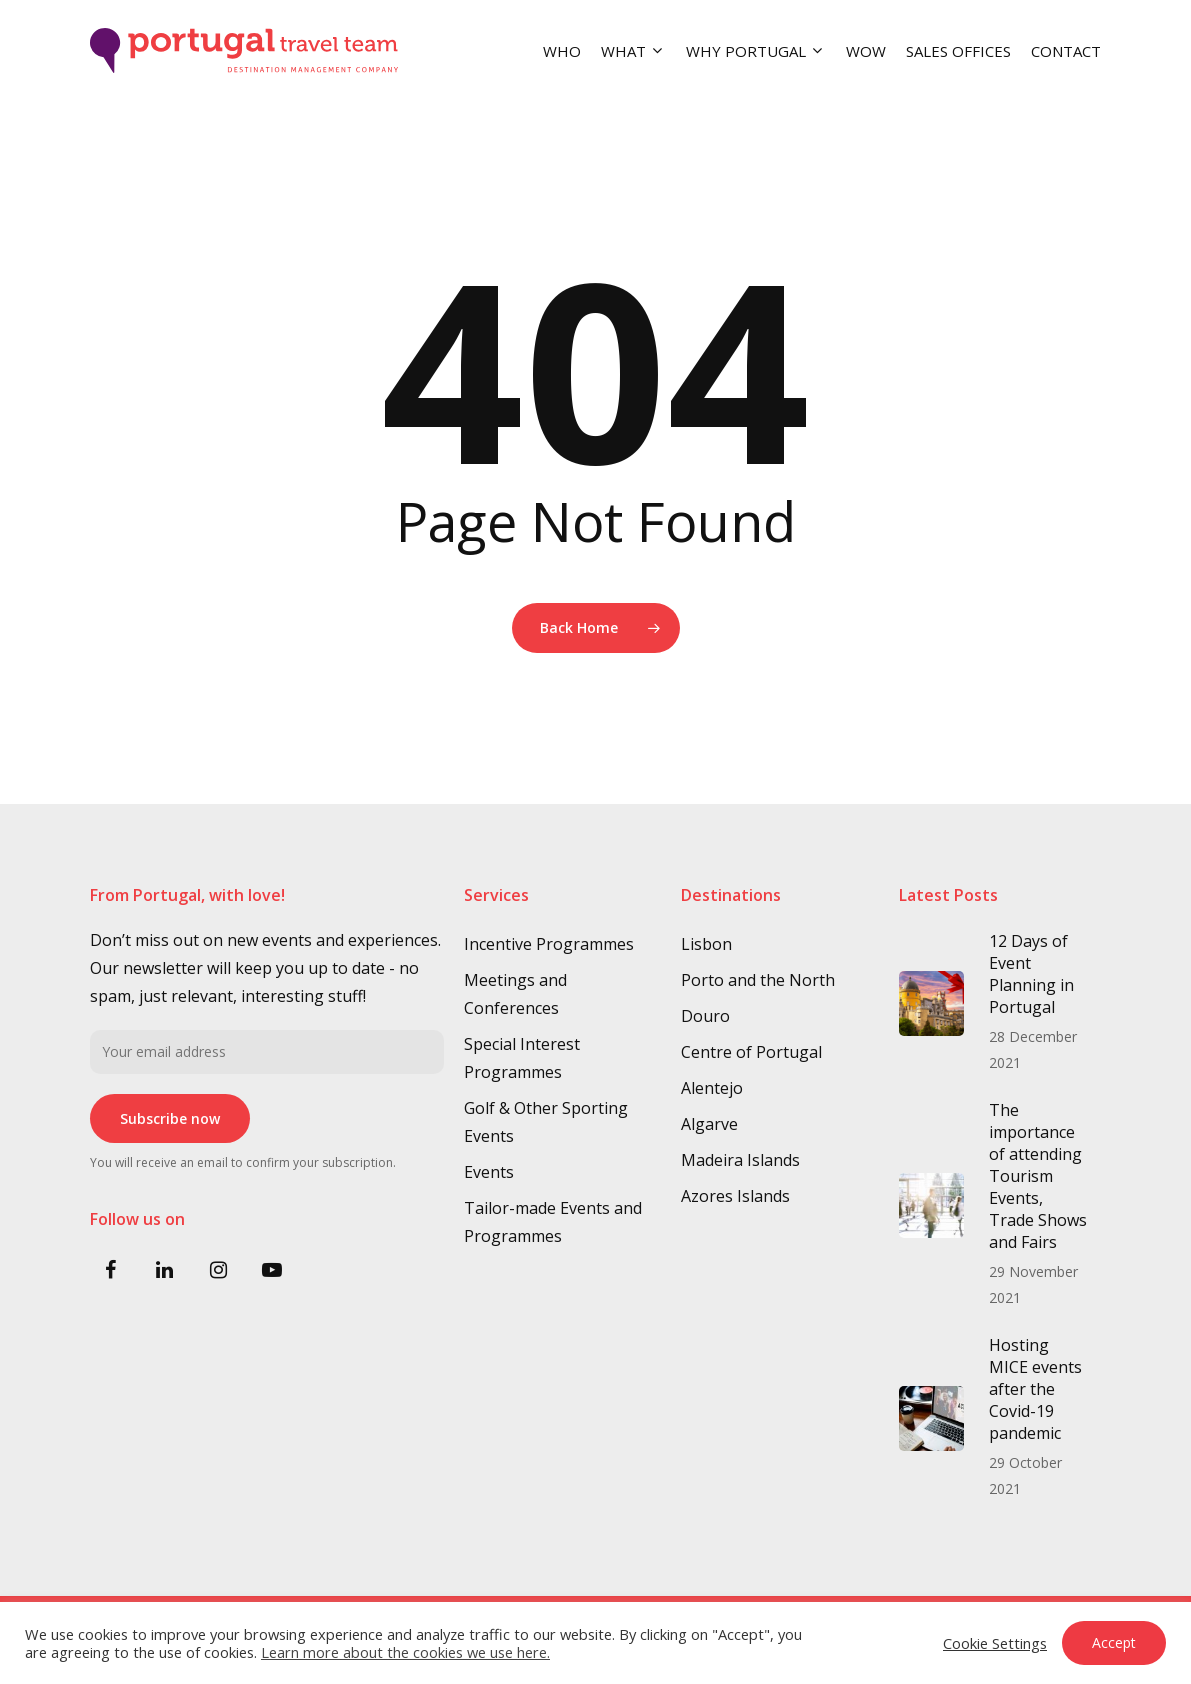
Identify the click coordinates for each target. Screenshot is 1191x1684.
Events (489, 1172)
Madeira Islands (740, 1160)
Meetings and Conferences (515, 994)
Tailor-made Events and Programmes (553, 1222)
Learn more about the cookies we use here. (405, 1652)
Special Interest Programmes (522, 1058)
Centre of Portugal (751, 1052)
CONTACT (1066, 51)
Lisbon (706, 944)
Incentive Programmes (549, 944)
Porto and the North (758, 980)
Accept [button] (1114, 1642)
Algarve (709, 1124)
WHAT (631, 51)
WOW (866, 51)
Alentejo (712, 1088)
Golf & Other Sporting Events (546, 1122)
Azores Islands (735, 1196)
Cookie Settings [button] (995, 1643)
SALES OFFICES (958, 51)
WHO (562, 51)
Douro (705, 1016)
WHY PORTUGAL (754, 51)
